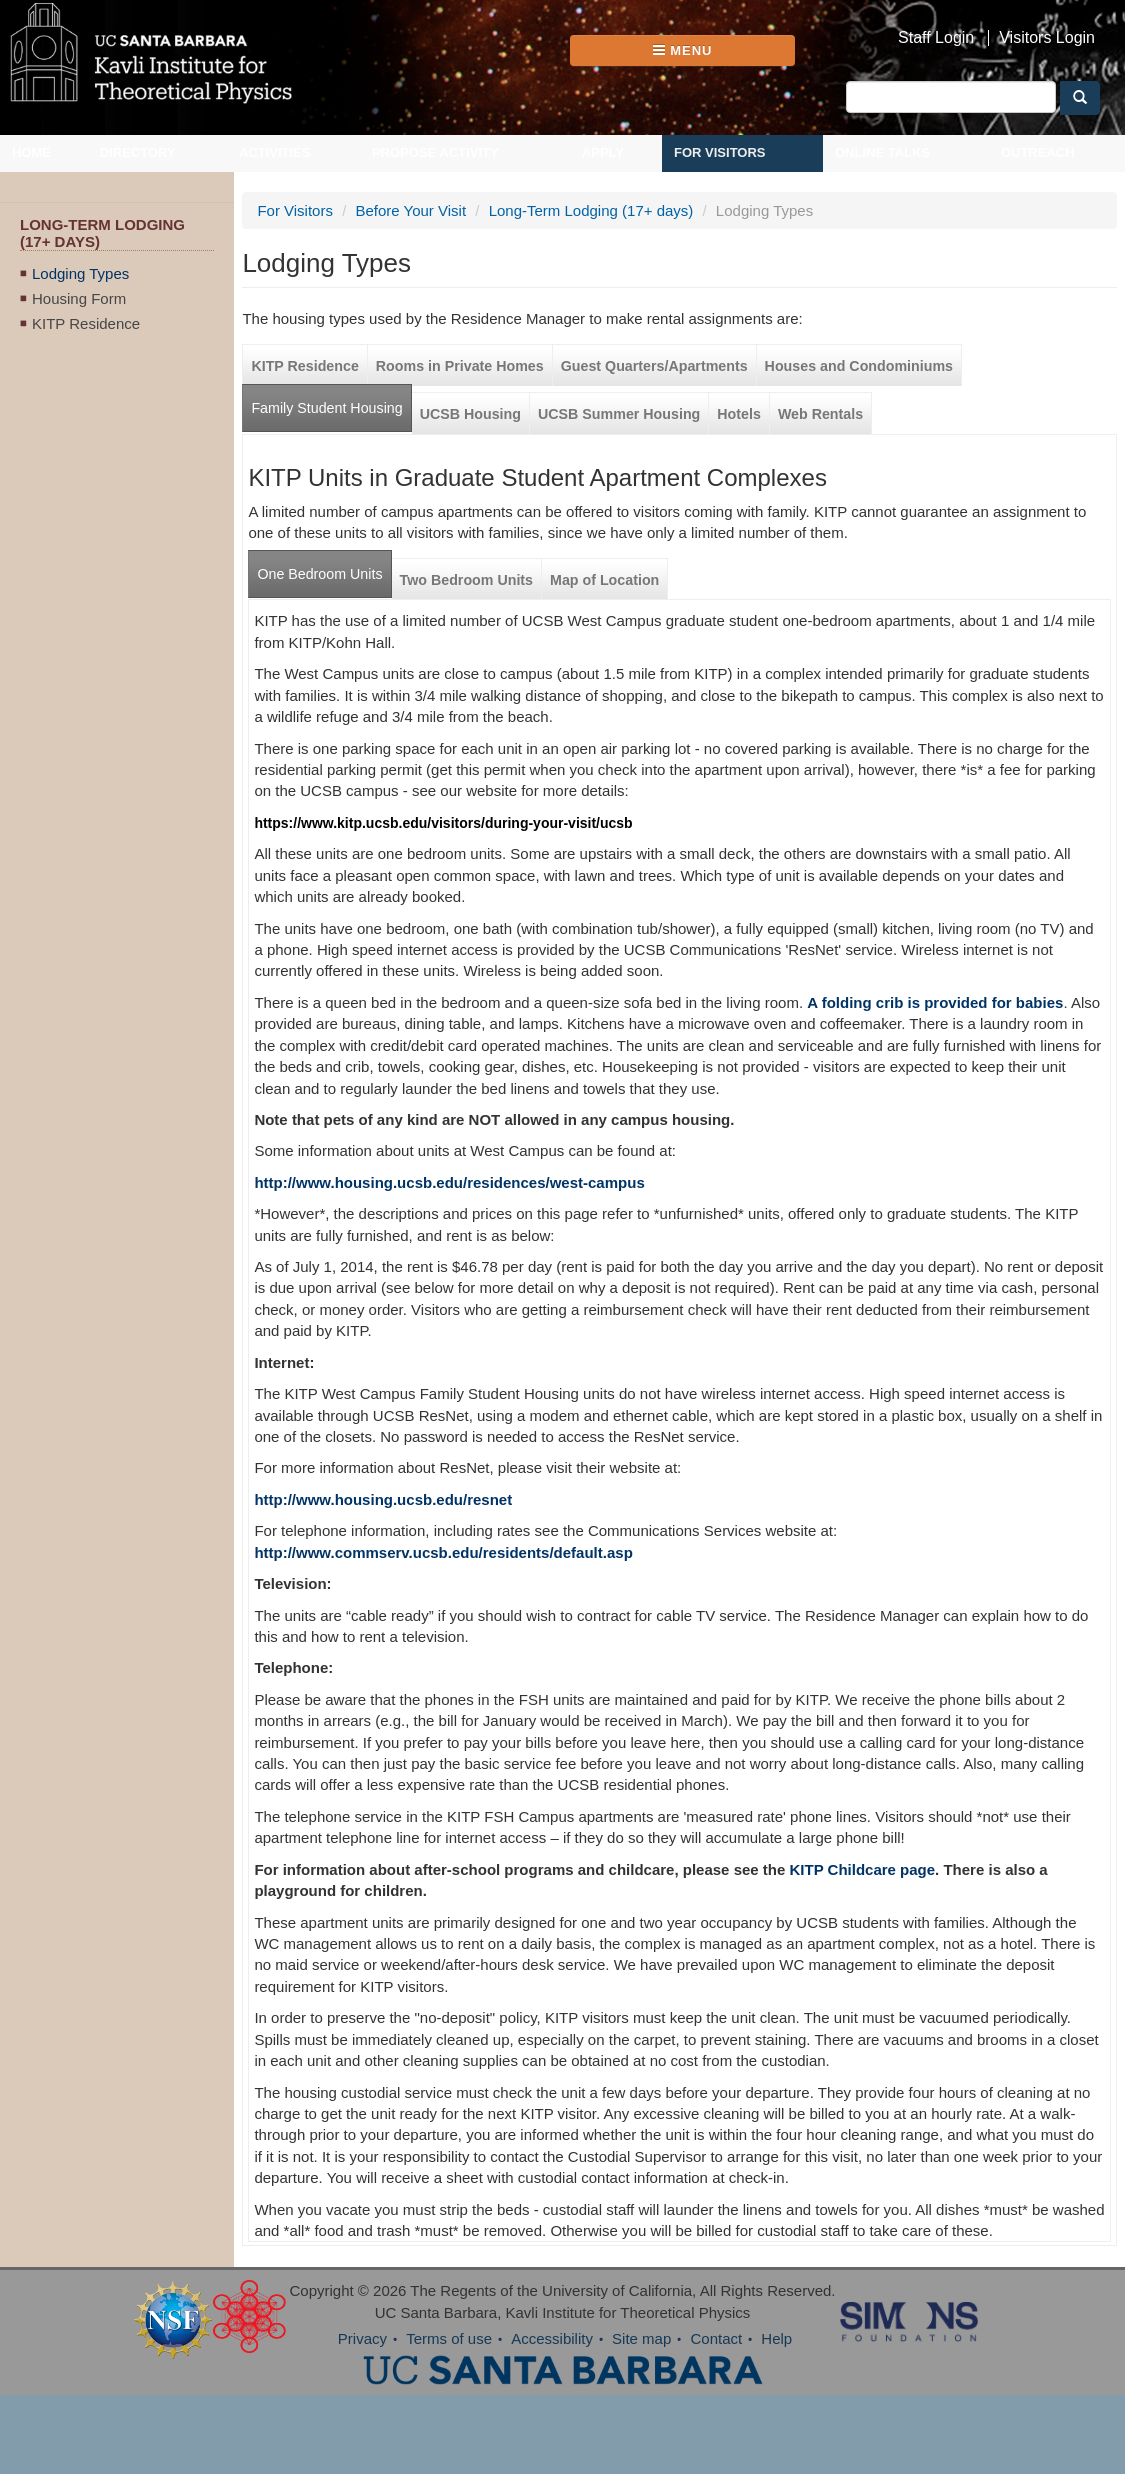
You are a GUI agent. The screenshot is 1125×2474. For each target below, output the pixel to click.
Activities (275, 152)
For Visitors (720, 152)
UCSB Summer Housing (619, 414)
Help (776, 2338)
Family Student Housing (326, 408)
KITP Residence (86, 323)
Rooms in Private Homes (460, 366)
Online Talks (882, 152)
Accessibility (552, 2338)
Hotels (739, 414)
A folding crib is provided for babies (935, 1002)
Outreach (1038, 152)
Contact (716, 2338)
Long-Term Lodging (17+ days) (591, 210)
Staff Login (936, 38)
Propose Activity (435, 152)
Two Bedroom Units (467, 580)
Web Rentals (820, 414)
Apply (603, 152)
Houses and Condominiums (859, 366)
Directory (138, 152)
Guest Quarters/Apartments (654, 366)
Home (31, 152)
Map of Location (604, 580)
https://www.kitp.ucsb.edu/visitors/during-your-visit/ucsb (443, 823)
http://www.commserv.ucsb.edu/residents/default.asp (443, 1552)
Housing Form (79, 298)
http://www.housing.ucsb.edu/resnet (383, 1499)
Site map (641, 2338)
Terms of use (449, 2338)
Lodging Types (80, 273)
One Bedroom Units (319, 574)
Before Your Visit (410, 210)
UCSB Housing (470, 414)
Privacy (362, 2338)
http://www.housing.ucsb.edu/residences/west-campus (449, 1182)
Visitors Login (1047, 38)
